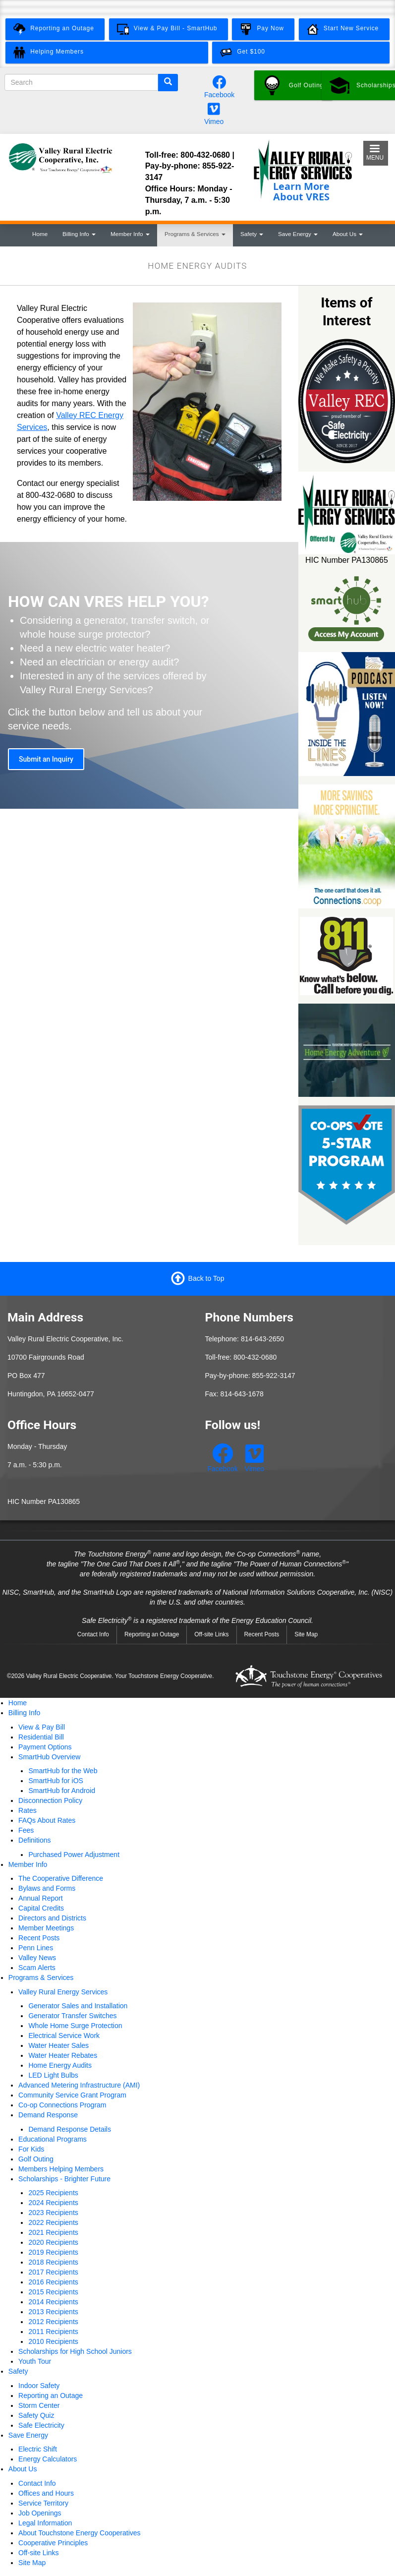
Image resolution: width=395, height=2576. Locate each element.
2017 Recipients (53, 2272)
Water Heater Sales (58, 2045)
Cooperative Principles (53, 2543)
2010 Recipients (53, 2341)
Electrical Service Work (64, 2035)
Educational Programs (52, 2139)
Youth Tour (34, 2361)
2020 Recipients (53, 2242)
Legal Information (45, 2523)
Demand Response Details (69, 2129)
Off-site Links (211, 1634)
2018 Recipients (53, 2262)
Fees (26, 1830)
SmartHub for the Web (62, 1771)
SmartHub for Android (61, 1791)
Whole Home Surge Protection (75, 2026)
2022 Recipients (53, 2222)
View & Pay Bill (41, 1727)
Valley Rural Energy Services (63, 1992)
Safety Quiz (36, 2415)
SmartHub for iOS (55, 1781)
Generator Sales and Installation (77, 2006)
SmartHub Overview (49, 1757)
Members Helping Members (61, 2169)
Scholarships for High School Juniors (75, 2351)
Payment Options (44, 1747)
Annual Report (40, 1898)
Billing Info (79, 234)
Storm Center (38, 2405)
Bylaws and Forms (46, 1888)
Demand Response (48, 2115)
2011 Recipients (53, 2332)
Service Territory (43, 2503)
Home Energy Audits (60, 2065)
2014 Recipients (53, 2302)
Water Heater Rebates (62, 2055)
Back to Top (206, 1278)
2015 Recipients (53, 2292)
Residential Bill (41, 1737)
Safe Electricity (41, 2425)
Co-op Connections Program (62, 2105)
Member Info (130, 234)
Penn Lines (35, 1948)
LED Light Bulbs (53, 2075)
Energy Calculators (47, 2459)
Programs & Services (195, 234)
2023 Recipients (53, 2213)
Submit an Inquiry (46, 759)
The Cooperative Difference (60, 1878)
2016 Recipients (53, 2282)
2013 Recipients (53, 2312)
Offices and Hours (46, 2493)
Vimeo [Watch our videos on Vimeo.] (214, 121)
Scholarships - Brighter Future (64, 2179)
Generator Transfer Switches (72, 2016)
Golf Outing (36, 2159)
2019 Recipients (53, 2252)
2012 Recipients (53, 2322)
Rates (27, 1810)
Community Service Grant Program (72, 2095)
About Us (348, 234)
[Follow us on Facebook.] (219, 85)
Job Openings (39, 2513)
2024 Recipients (53, 2203)
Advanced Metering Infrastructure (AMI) (79, 2085)
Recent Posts (262, 1634)
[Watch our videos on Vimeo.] (214, 112)
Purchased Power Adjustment (73, 1854)
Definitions (34, 1840)
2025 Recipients (53, 2193)
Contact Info (93, 1634)
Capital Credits (41, 1908)
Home (40, 234)
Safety (251, 234)
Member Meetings (46, 1928)
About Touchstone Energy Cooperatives (79, 2533)
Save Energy (298, 234)
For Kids (31, 2149)
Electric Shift (37, 2449)
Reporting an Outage (151, 1634)
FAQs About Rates (46, 1820)
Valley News (37, 1958)
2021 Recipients (53, 2232)
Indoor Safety (38, 2386)
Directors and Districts (52, 1918)
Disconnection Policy (50, 1800)
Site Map (306, 1634)
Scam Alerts (37, 1968)
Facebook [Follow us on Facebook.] (219, 95)
